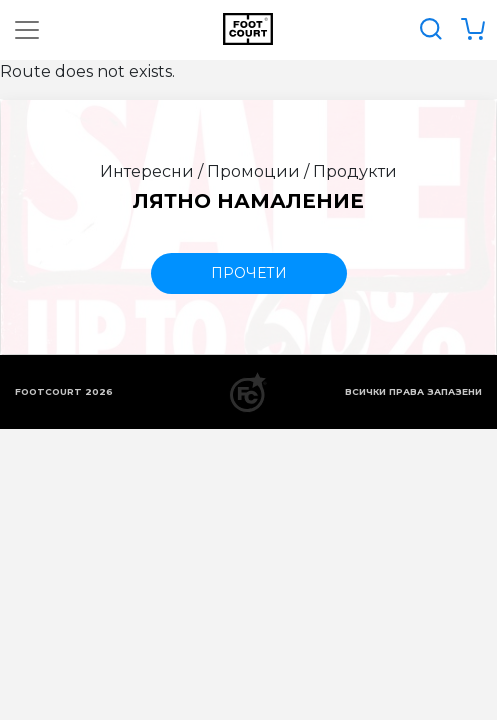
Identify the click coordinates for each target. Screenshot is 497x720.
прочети (249, 273)
